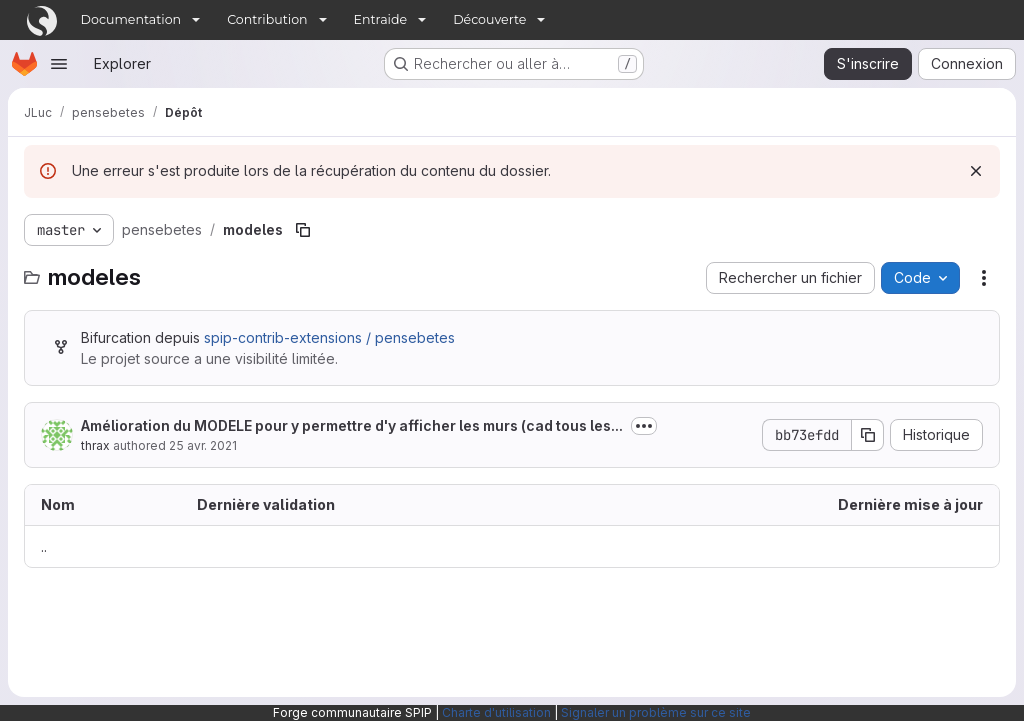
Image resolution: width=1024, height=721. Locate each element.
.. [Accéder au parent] (44, 546)
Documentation (131, 19)
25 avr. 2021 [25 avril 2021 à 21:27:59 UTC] (203, 445)
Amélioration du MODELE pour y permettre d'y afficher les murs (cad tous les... (352, 425)
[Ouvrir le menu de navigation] (59, 64)
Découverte (489, 19)
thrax (95, 445)
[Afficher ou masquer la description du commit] (644, 426)
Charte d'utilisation (496, 712)
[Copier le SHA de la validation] (868, 435)
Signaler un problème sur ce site (656, 712)
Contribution (267, 19)
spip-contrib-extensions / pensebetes (329, 337)
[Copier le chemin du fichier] (303, 230)
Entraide (381, 19)
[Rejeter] (976, 171)
